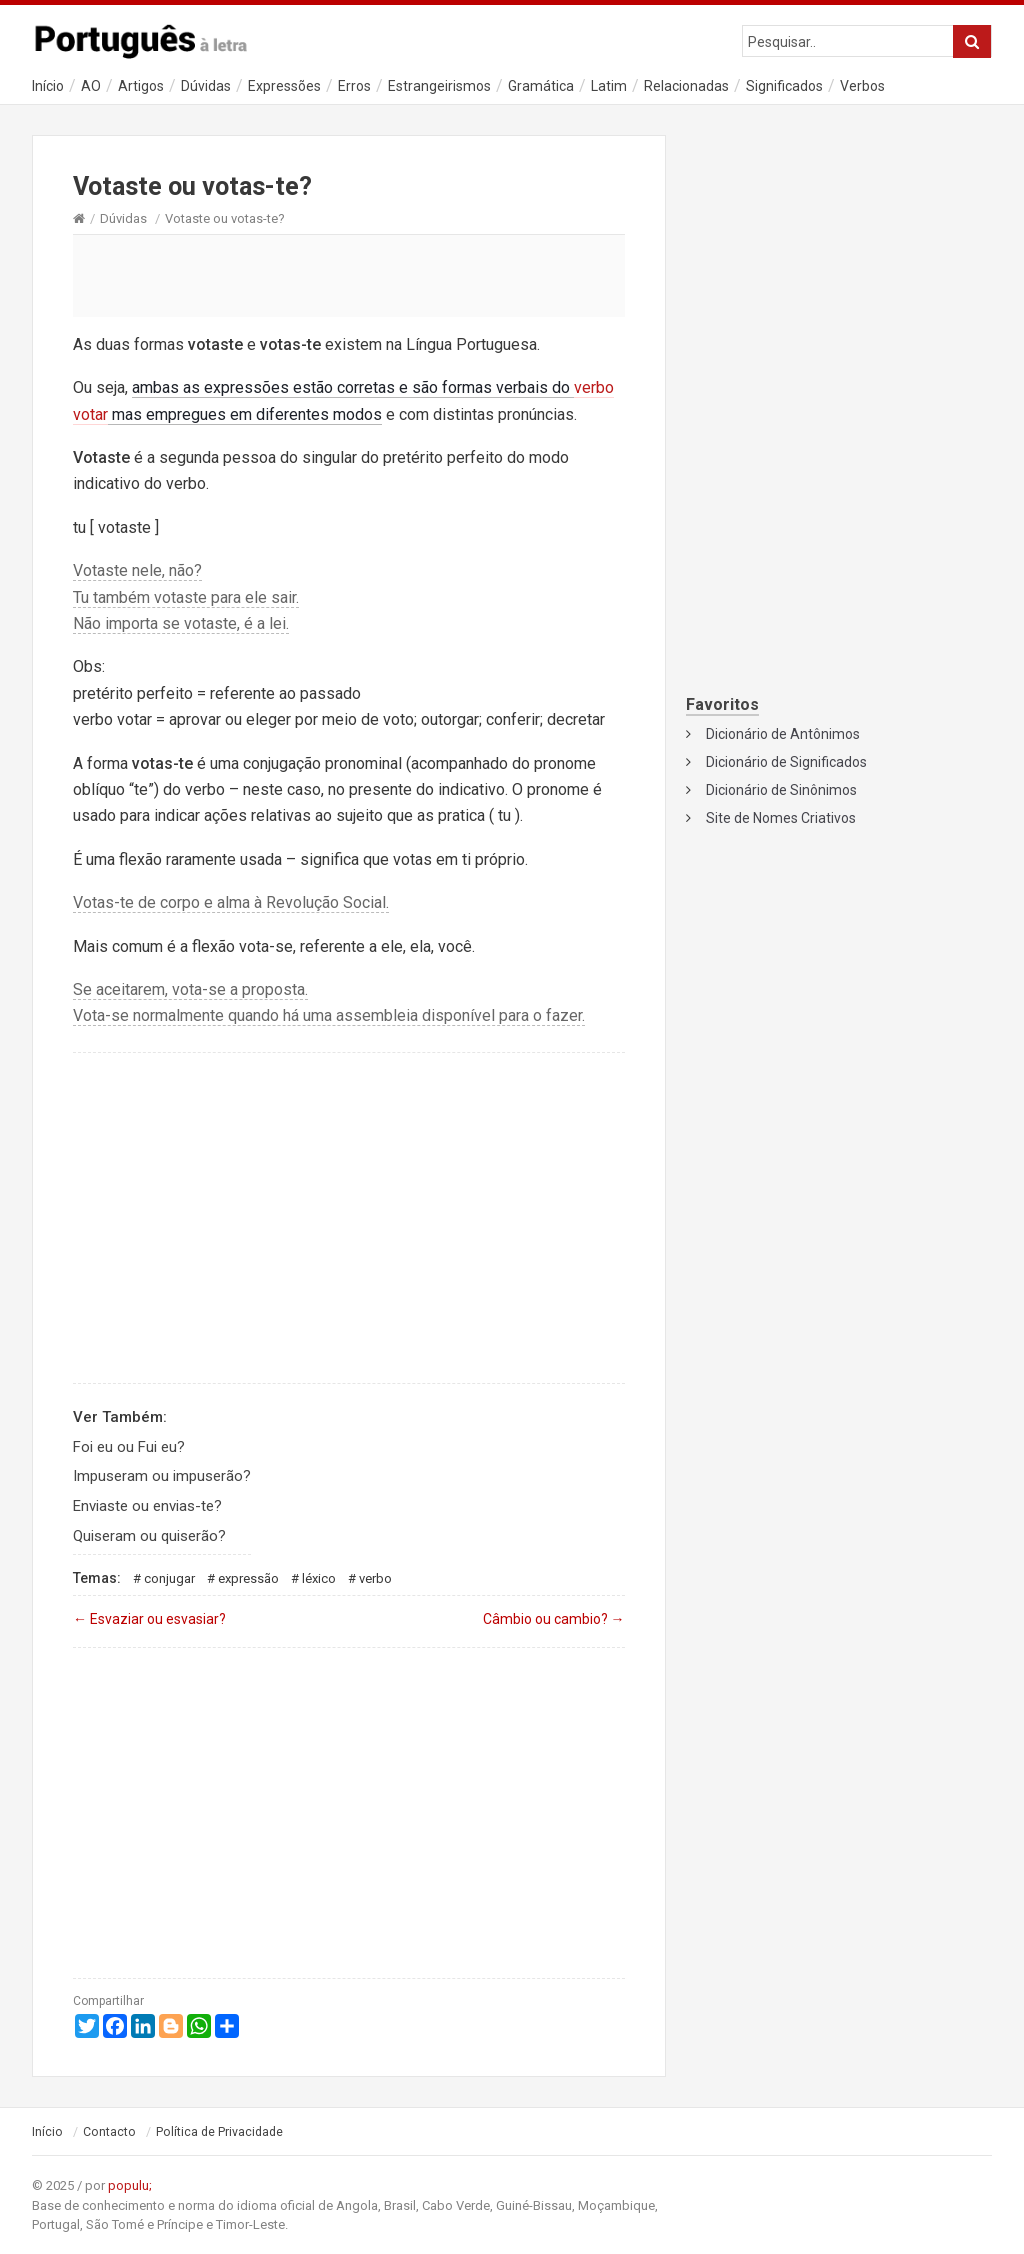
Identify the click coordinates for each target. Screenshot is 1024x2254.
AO (91, 86)
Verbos (862, 86)
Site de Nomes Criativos (781, 818)
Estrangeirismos (439, 86)
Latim (609, 86)
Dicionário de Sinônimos (781, 790)
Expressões (284, 86)
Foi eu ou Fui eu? (129, 1447)
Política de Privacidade (219, 2132)
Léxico (319, 1578)
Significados (784, 86)
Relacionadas (686, 86)
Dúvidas (206, 86)
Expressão (248, 1578)
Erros (354, 86)
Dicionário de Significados (786, 762)
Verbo (375, 1578)
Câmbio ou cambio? (554, 1619)
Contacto (109, 2132)
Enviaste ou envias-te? (147, 1506)
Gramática (541, 86)
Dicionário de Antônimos (783, 734)
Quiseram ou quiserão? (149, 1536)
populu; (130, 2185)
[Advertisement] (349, 275)
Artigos (141, 86)
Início (48, 86)
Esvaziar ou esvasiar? (149, 1619)
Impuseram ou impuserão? (162, 1476)
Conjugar (169, 1578)
